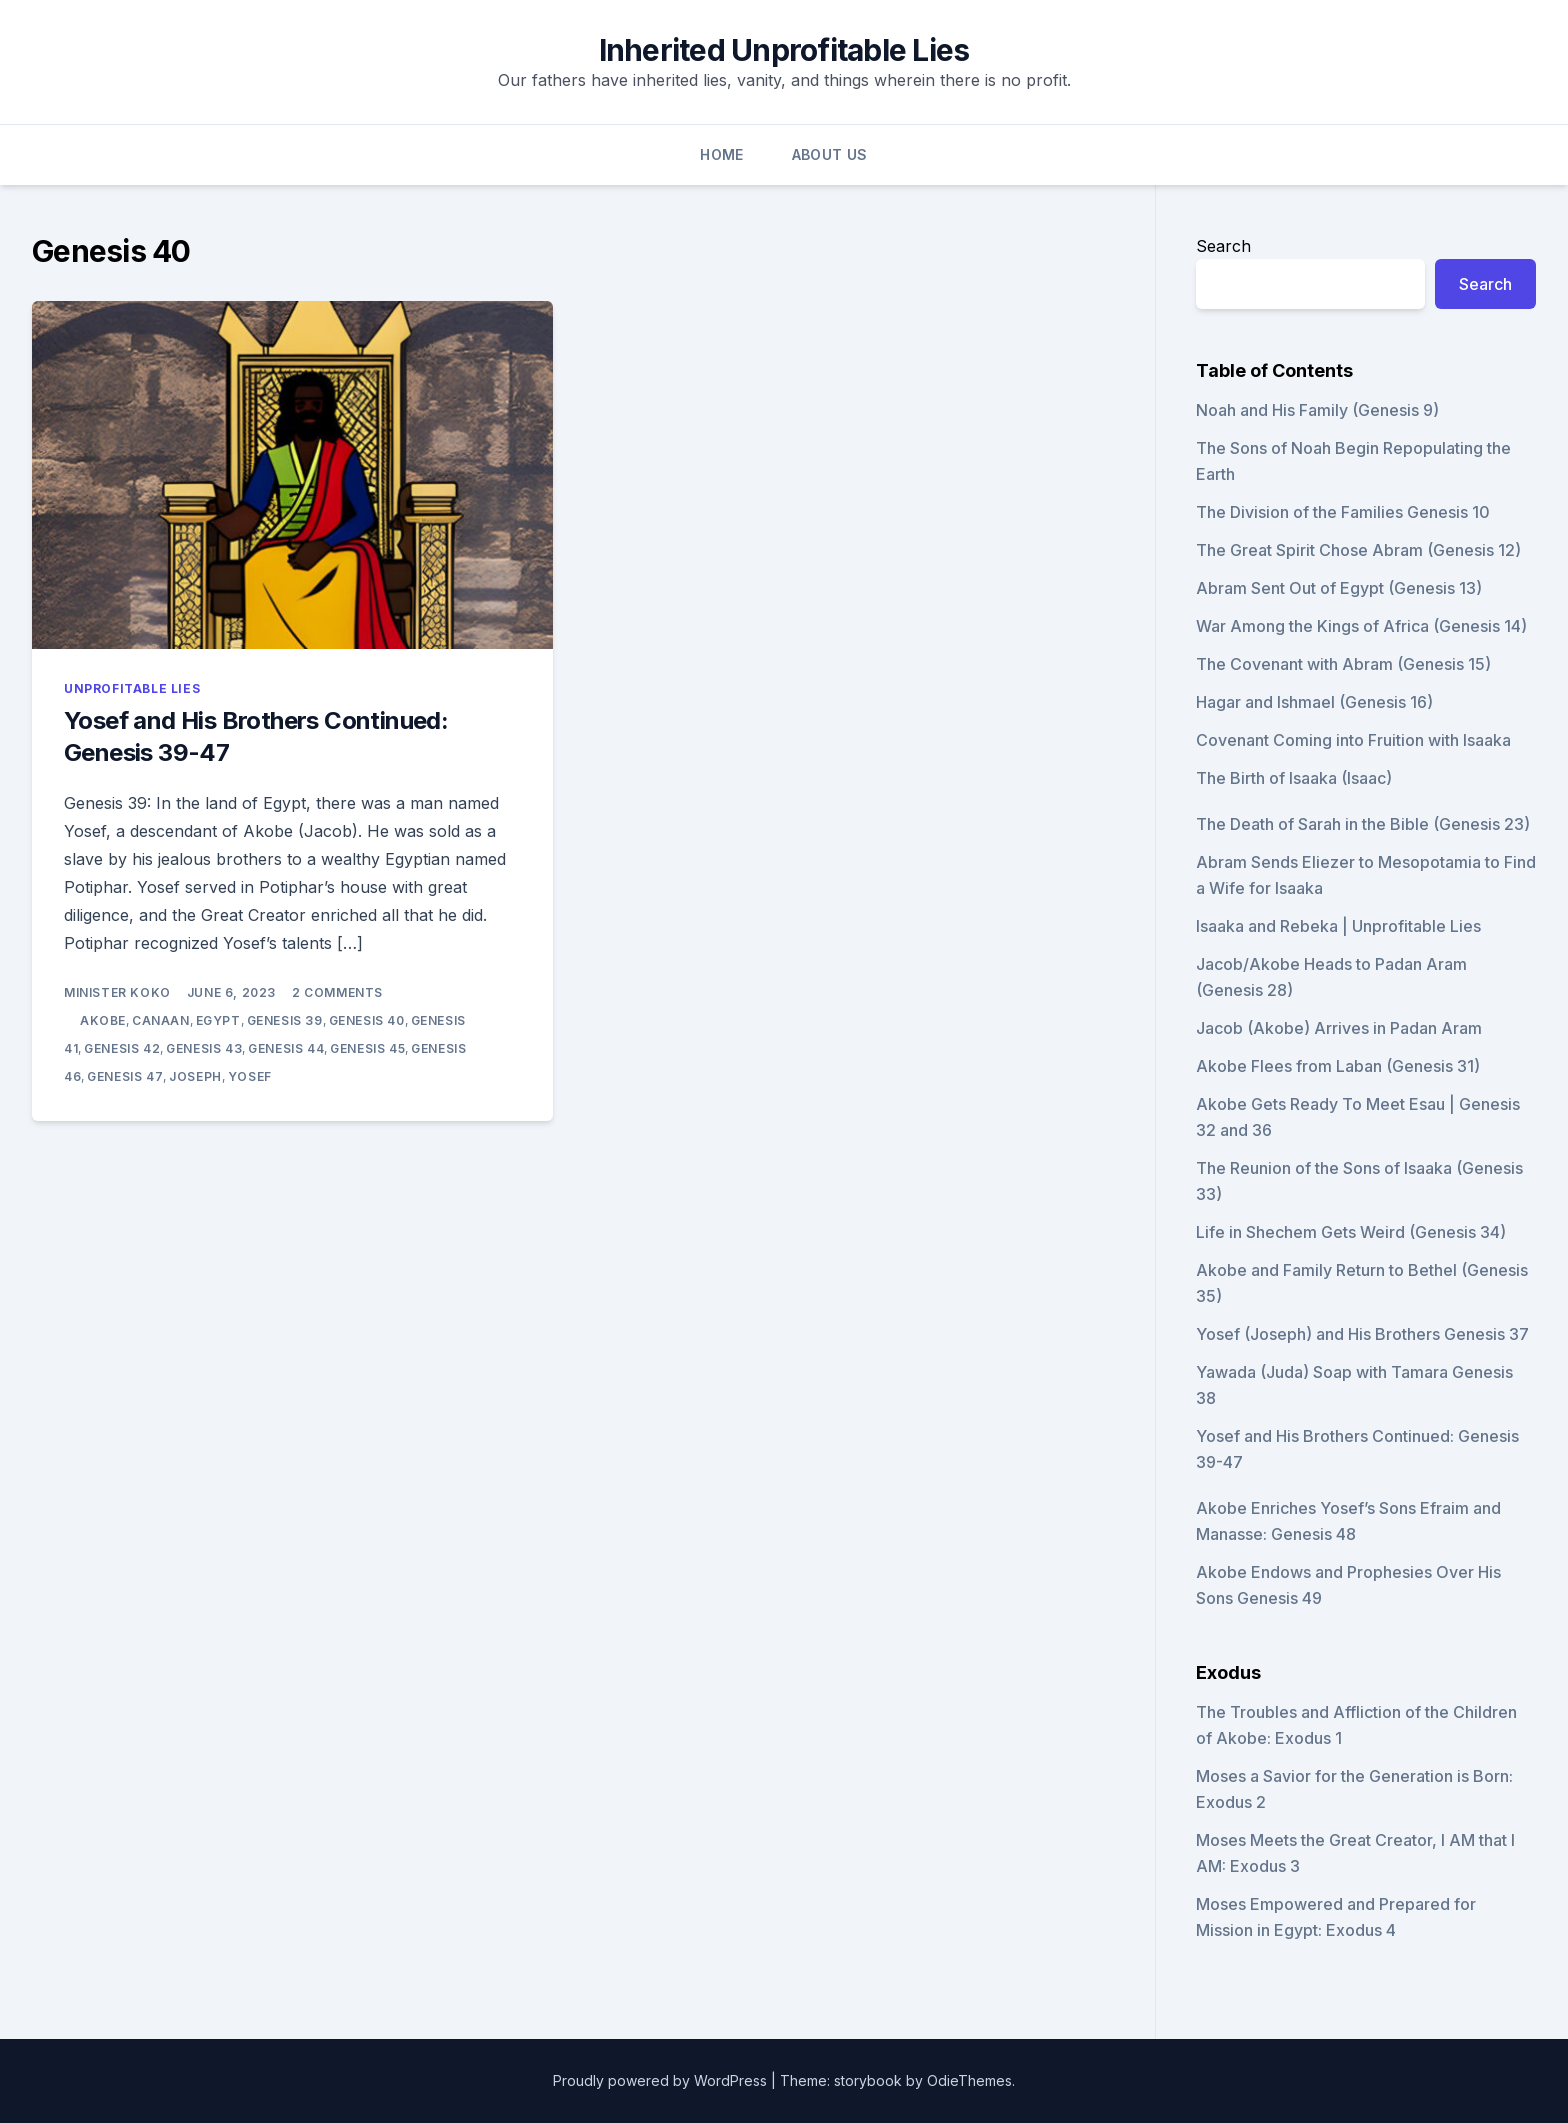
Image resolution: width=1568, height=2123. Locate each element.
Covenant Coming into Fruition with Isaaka (1353, 740)
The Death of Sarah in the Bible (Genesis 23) (1363, 824)
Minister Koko (117, 992)
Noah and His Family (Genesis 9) (1317, 410)
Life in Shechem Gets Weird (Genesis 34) (1351, 1232)
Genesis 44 (286, 1048)
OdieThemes (969, 2080)
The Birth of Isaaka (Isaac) (1294, 778)
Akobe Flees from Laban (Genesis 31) (1338, 1066)
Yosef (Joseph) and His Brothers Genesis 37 (1362, 1334)
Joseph (195, 1076)
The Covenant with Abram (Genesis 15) (1343, 664)
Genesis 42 (122, 1048)
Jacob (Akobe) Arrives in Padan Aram (1339, 1028)
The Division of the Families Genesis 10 (1343, 512)
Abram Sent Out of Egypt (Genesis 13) (1339, 588)
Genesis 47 (125, 1076)
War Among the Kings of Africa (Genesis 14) (1361, 626)
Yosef (250, 1076)
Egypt (218, 1020)
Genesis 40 (367, 1020)
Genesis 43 (204, 1048)
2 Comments (337, 992)
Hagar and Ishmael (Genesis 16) (1314, 702)
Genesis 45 (367, 1048)
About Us (830, 154)
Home (721, 154)
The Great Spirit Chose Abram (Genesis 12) (1358, 550)
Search (1223, 246)
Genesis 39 (285, 1020)
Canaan (161, 1020)
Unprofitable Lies (132, 688)
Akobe (103, 1020)
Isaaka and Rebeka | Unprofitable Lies (1338, 926)
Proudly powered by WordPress (662, 2080)
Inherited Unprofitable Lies (784, 50)
